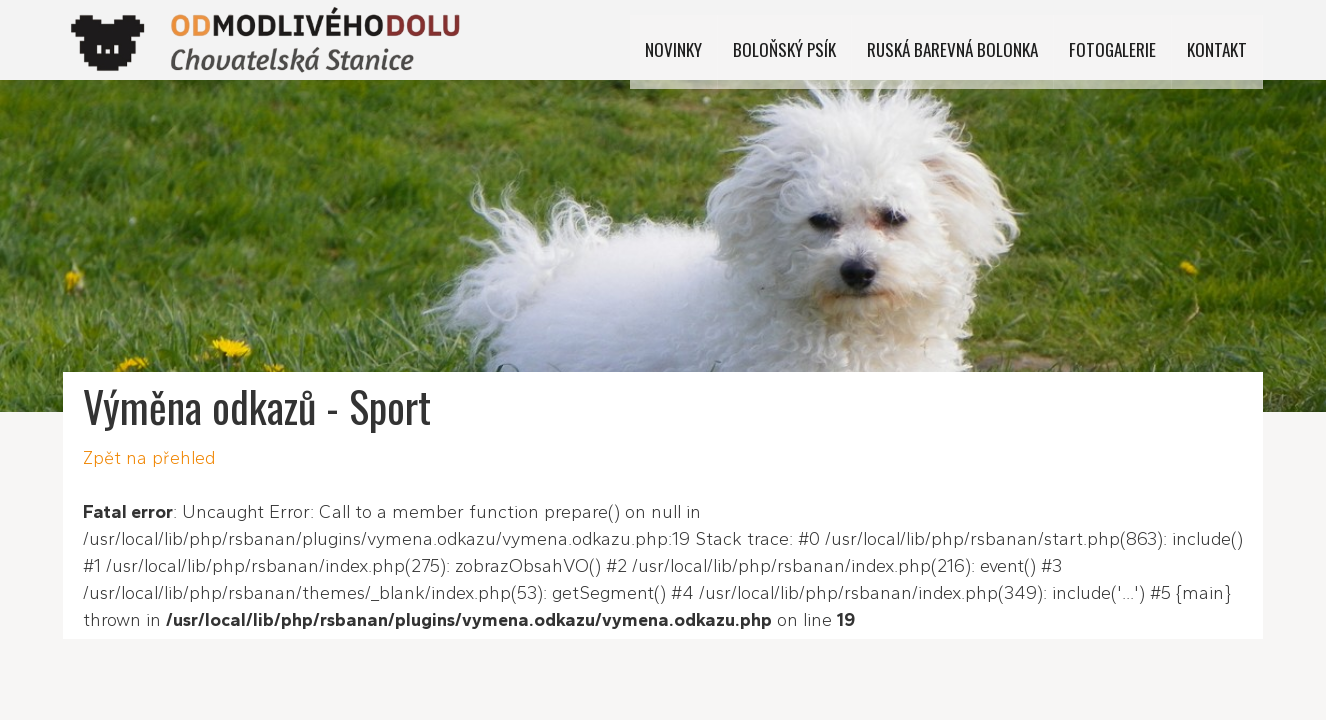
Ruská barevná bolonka (966, 40)
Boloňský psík (806, 40)
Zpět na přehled (149, 458)
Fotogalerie (1119, 40)
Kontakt (1218, 40)
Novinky (699, 40)
